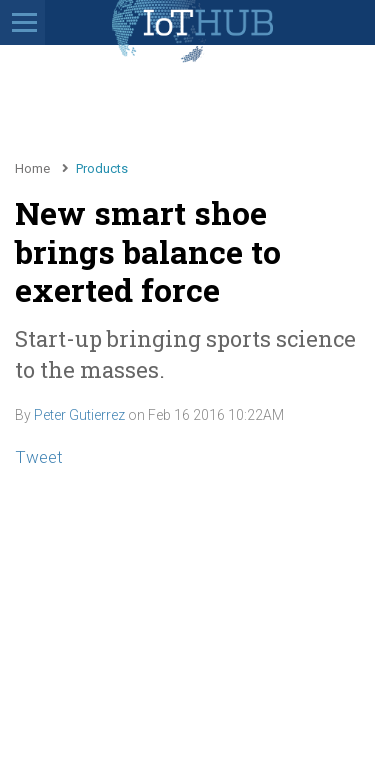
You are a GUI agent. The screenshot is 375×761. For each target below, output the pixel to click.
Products (102, 168)
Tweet (39, 457)
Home (32, 168)
